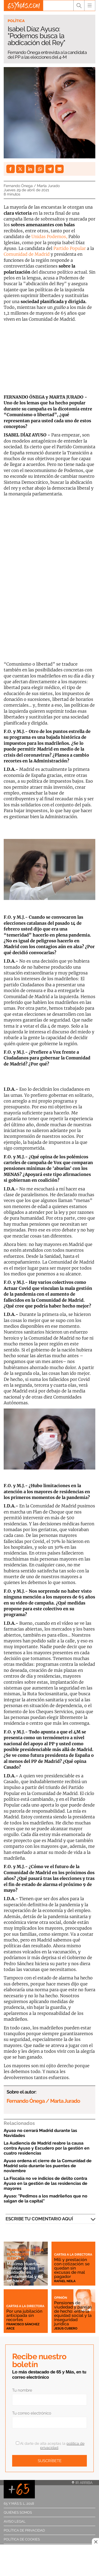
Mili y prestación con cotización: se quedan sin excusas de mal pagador (71, 2268)
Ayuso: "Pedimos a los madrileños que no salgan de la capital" (45, 2198)
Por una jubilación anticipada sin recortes (24, 2315)
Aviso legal (15, 2521)
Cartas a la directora (73, 2254)
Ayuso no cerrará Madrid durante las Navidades (40, 2133)
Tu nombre (22, 2390)
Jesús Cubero (65, 2328)
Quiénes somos (18, 2512)
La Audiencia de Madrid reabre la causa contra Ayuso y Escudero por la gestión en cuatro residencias (46, 2148)
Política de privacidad (24, 2530)
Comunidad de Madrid (27, 254)
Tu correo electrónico (31, 2413)
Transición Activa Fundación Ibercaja (25, 2254)
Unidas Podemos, (49, 236)
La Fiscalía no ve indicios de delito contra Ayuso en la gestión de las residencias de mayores (45, 2183)
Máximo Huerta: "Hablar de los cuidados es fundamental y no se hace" (25, 2272)
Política (16, 21)
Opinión (60, 2298)
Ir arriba (82, 2483)
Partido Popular (69, 248)
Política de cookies (22, 2539)
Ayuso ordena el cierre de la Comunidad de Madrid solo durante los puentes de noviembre (48, 2165)
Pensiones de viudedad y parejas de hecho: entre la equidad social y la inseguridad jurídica (73, 2313)
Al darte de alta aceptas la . (50, 2445)
